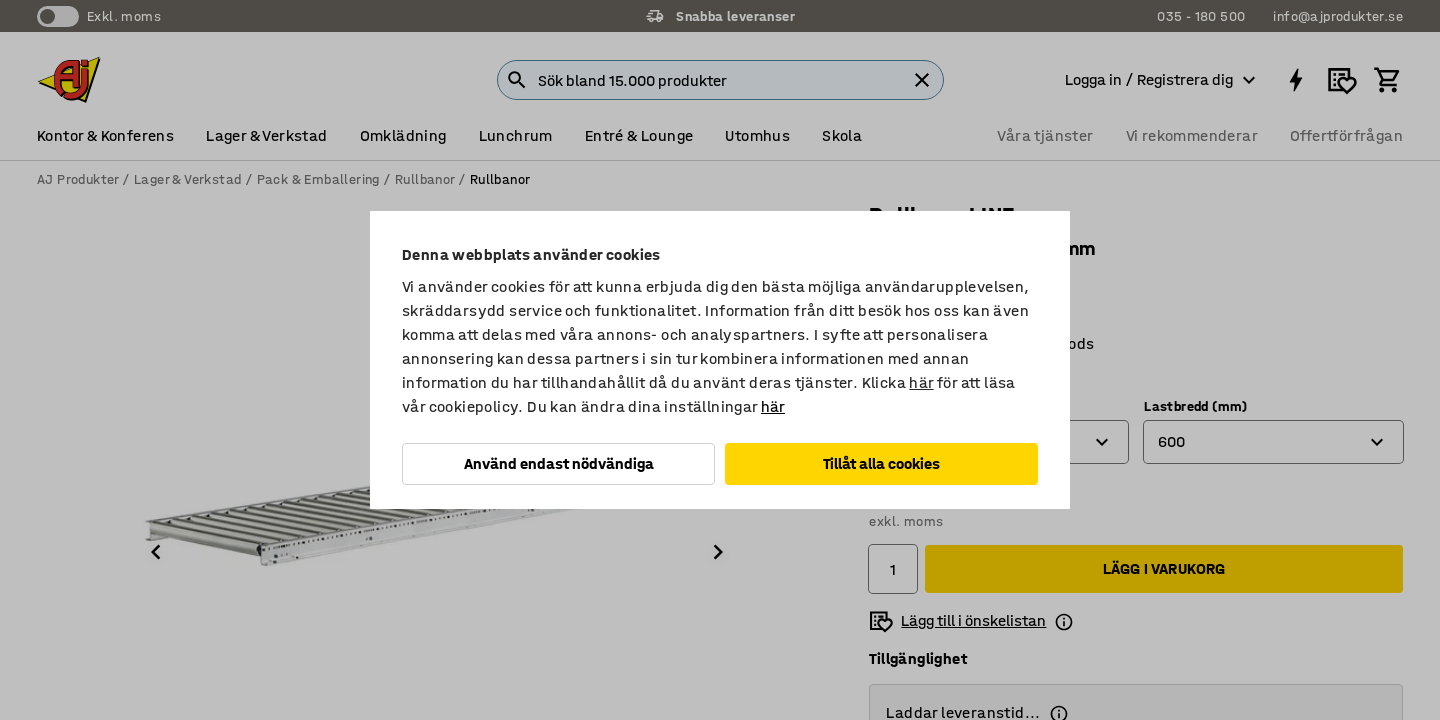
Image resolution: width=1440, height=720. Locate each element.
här (921, 382)
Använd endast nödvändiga (559, 463)
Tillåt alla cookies (881, 463)
